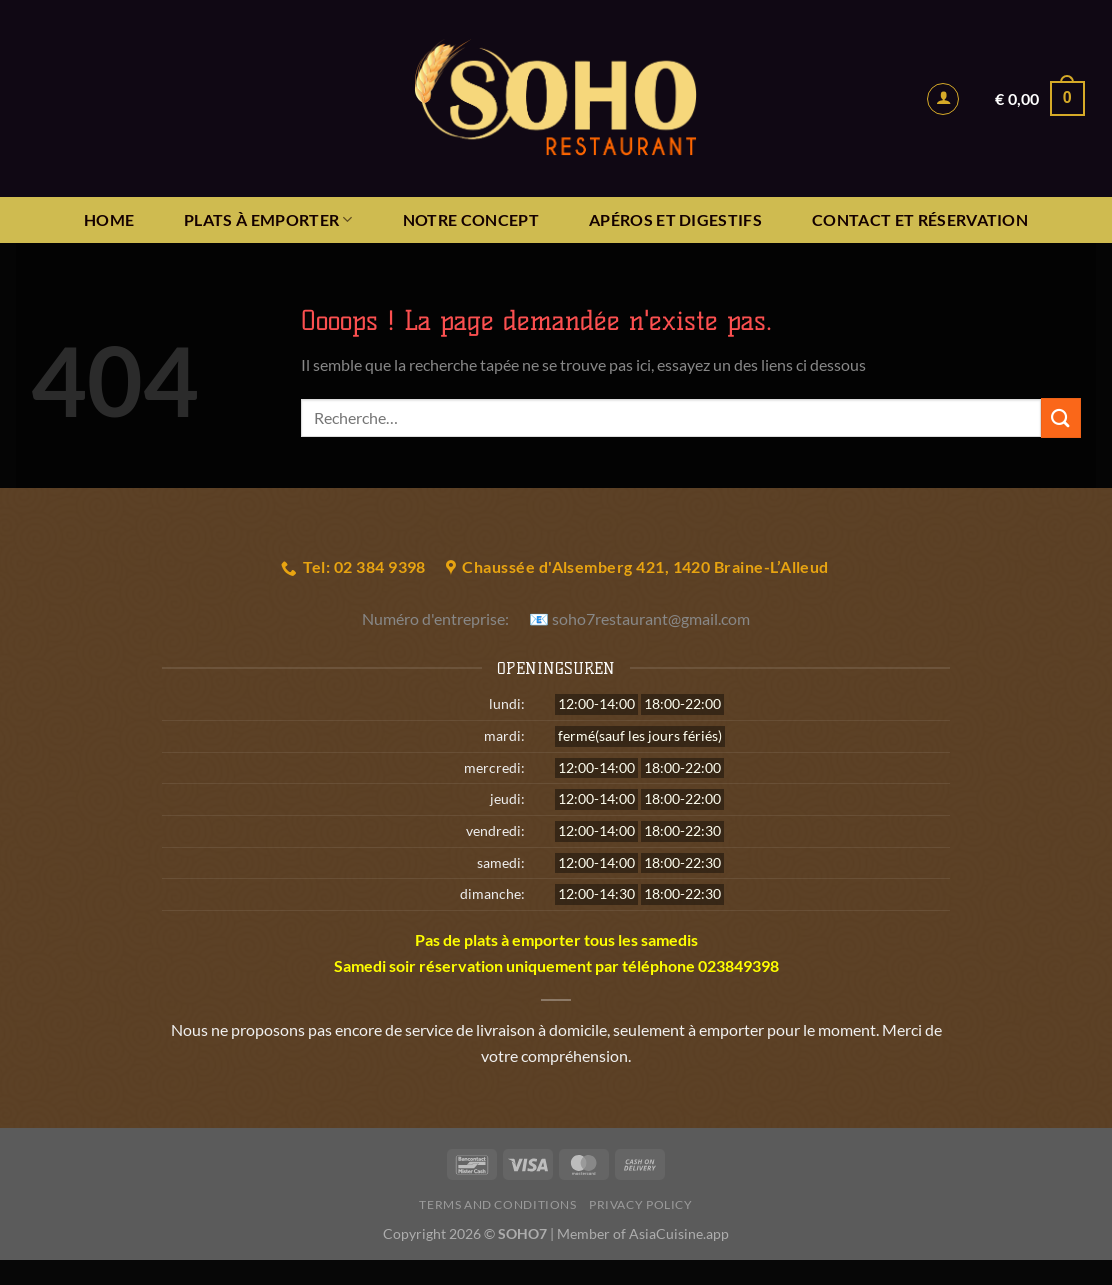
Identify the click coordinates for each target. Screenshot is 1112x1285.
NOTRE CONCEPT (471, 219)
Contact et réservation (920, 219)
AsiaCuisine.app (679, 1233)
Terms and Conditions (497, 1204)
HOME (109, 219)
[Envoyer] (1061, 417)
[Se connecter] (943, 99)
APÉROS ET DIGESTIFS (675, 219)
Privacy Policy (641, 1204)
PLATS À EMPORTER (268, 220)
